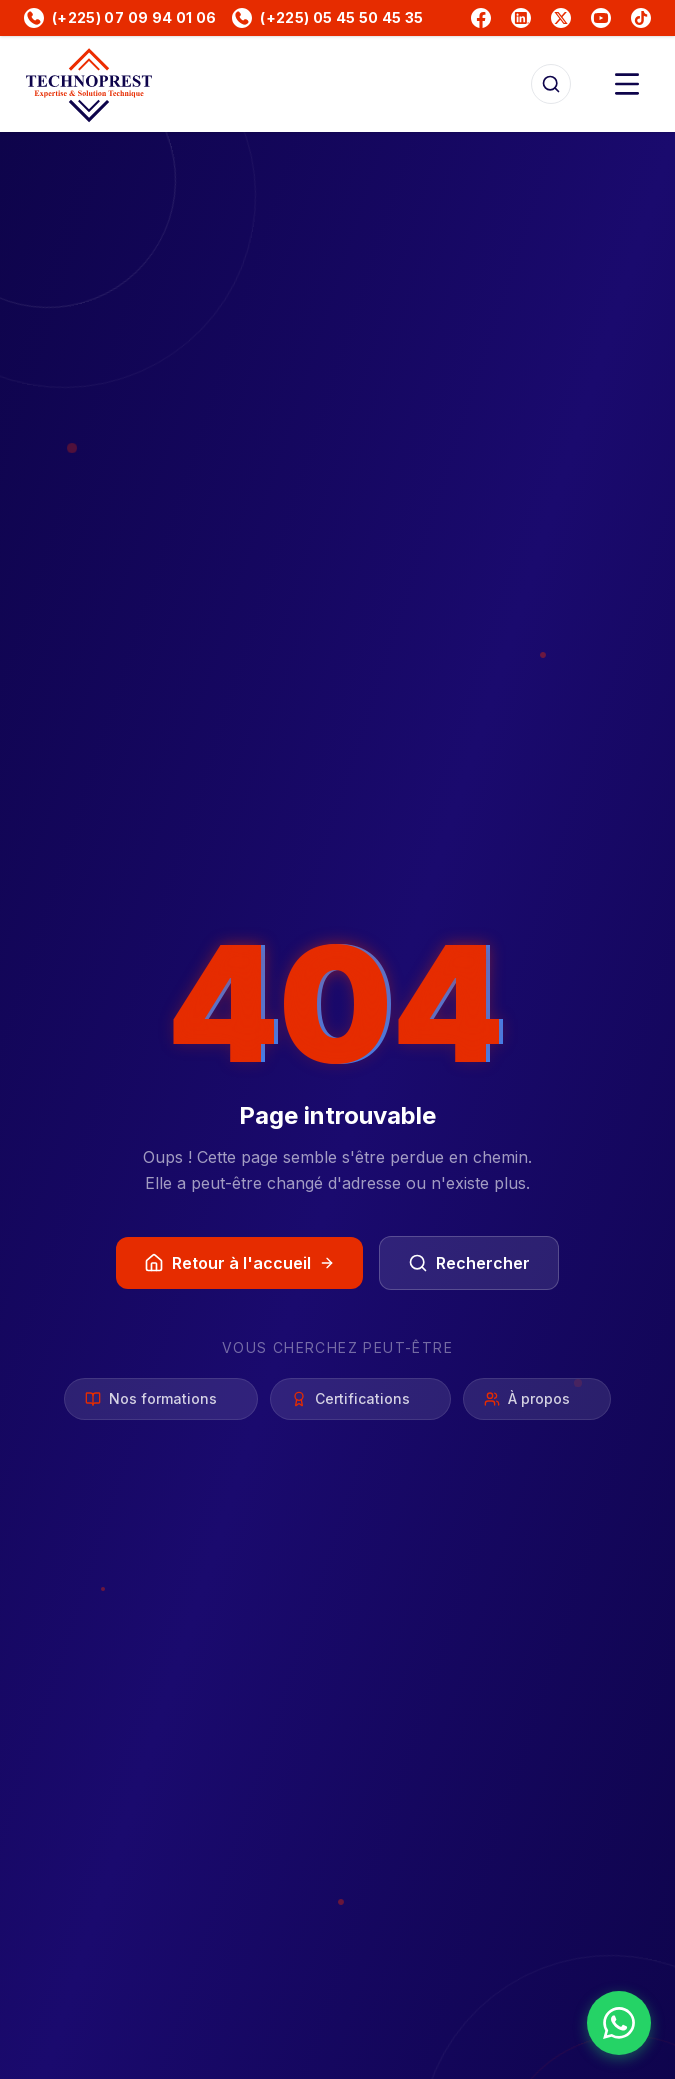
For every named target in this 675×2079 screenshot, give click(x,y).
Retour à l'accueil (239, 1263)
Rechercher (469, 1263)
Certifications (360, 1398)
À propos (537, 1398)
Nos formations (161, 1398)
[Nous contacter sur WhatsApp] (619, 2023)
